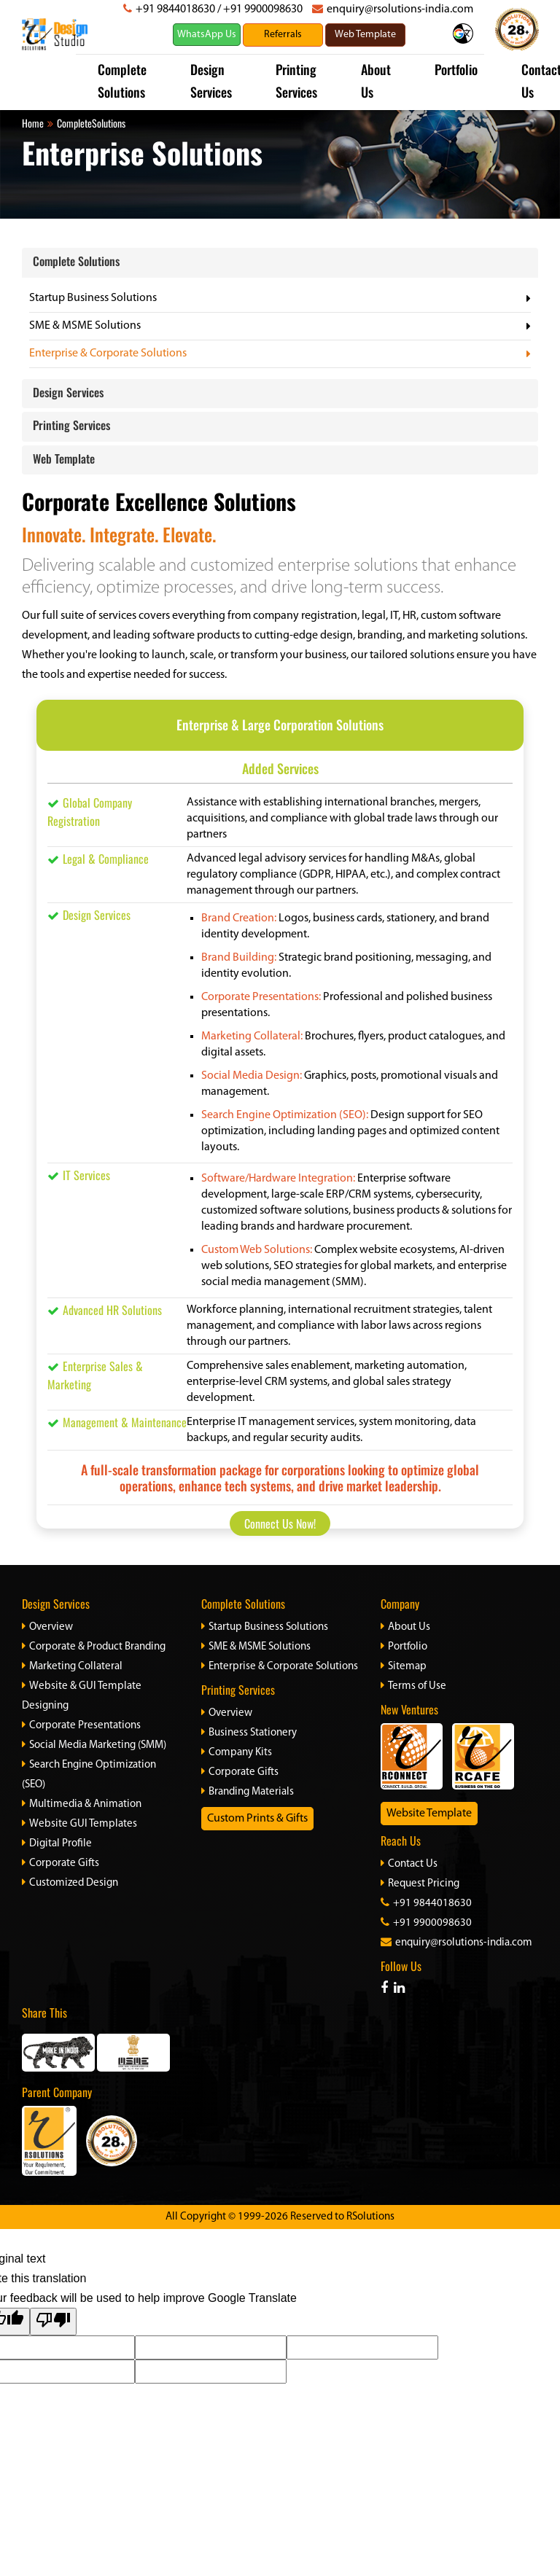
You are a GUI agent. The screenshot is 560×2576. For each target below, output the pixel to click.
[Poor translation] (53, 2321)
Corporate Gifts (60, 1863)
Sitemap (404, 1666)
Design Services (68, 392)
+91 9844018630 (175, 9)
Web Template (64, 458)
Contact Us (409, 1864)
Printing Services (71, 425)
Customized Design (70, 1883)
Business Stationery (249, 1733)
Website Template (429, 1813)
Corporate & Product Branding (94, 1647)
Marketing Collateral (72, 1666)
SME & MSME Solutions (85, 326)
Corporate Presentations (81, 1725)
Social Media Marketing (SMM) (94, 1745)
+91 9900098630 (263, 9)
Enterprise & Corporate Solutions (108, 353)
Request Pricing (420, 1883)
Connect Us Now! (280, 1523)
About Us (405, 1627)
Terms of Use (413, 1686)
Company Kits (236, 1752)
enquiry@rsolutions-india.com (400, 9)
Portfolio (456, 69)
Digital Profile (57, 1843)
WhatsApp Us (206, 34)
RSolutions (370, 2217)
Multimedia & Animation (81, 1804)
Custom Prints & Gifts (257, 1818)
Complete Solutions (76, 261)
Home (33, 122)
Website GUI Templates (79, 1824)
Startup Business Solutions (93, 298)
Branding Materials (247, 1792)
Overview (47, 1627)
